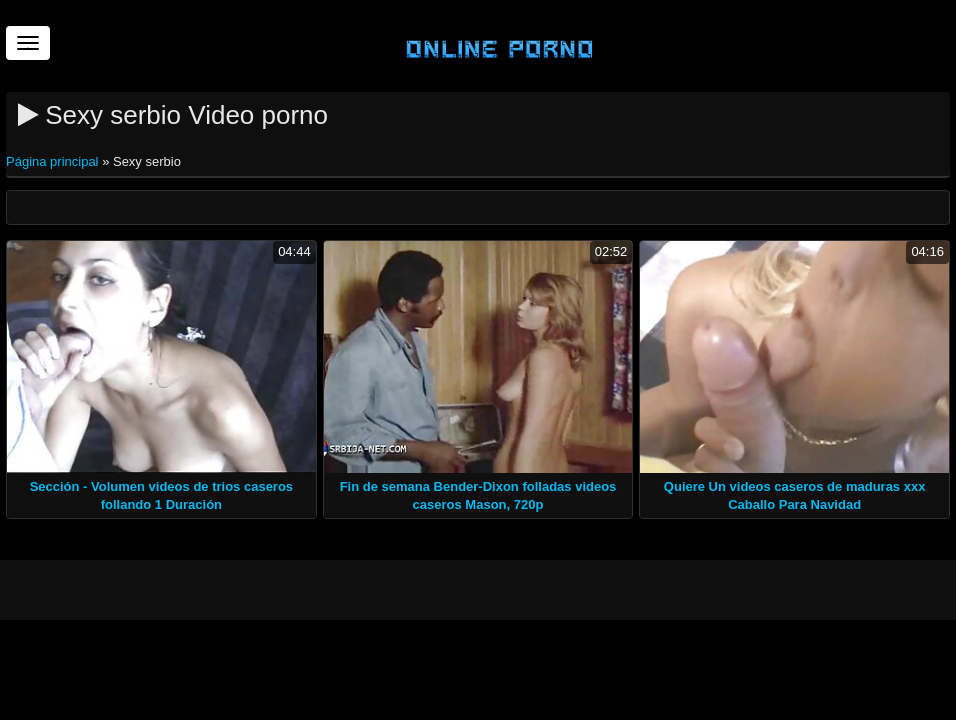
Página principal (54, 161)
